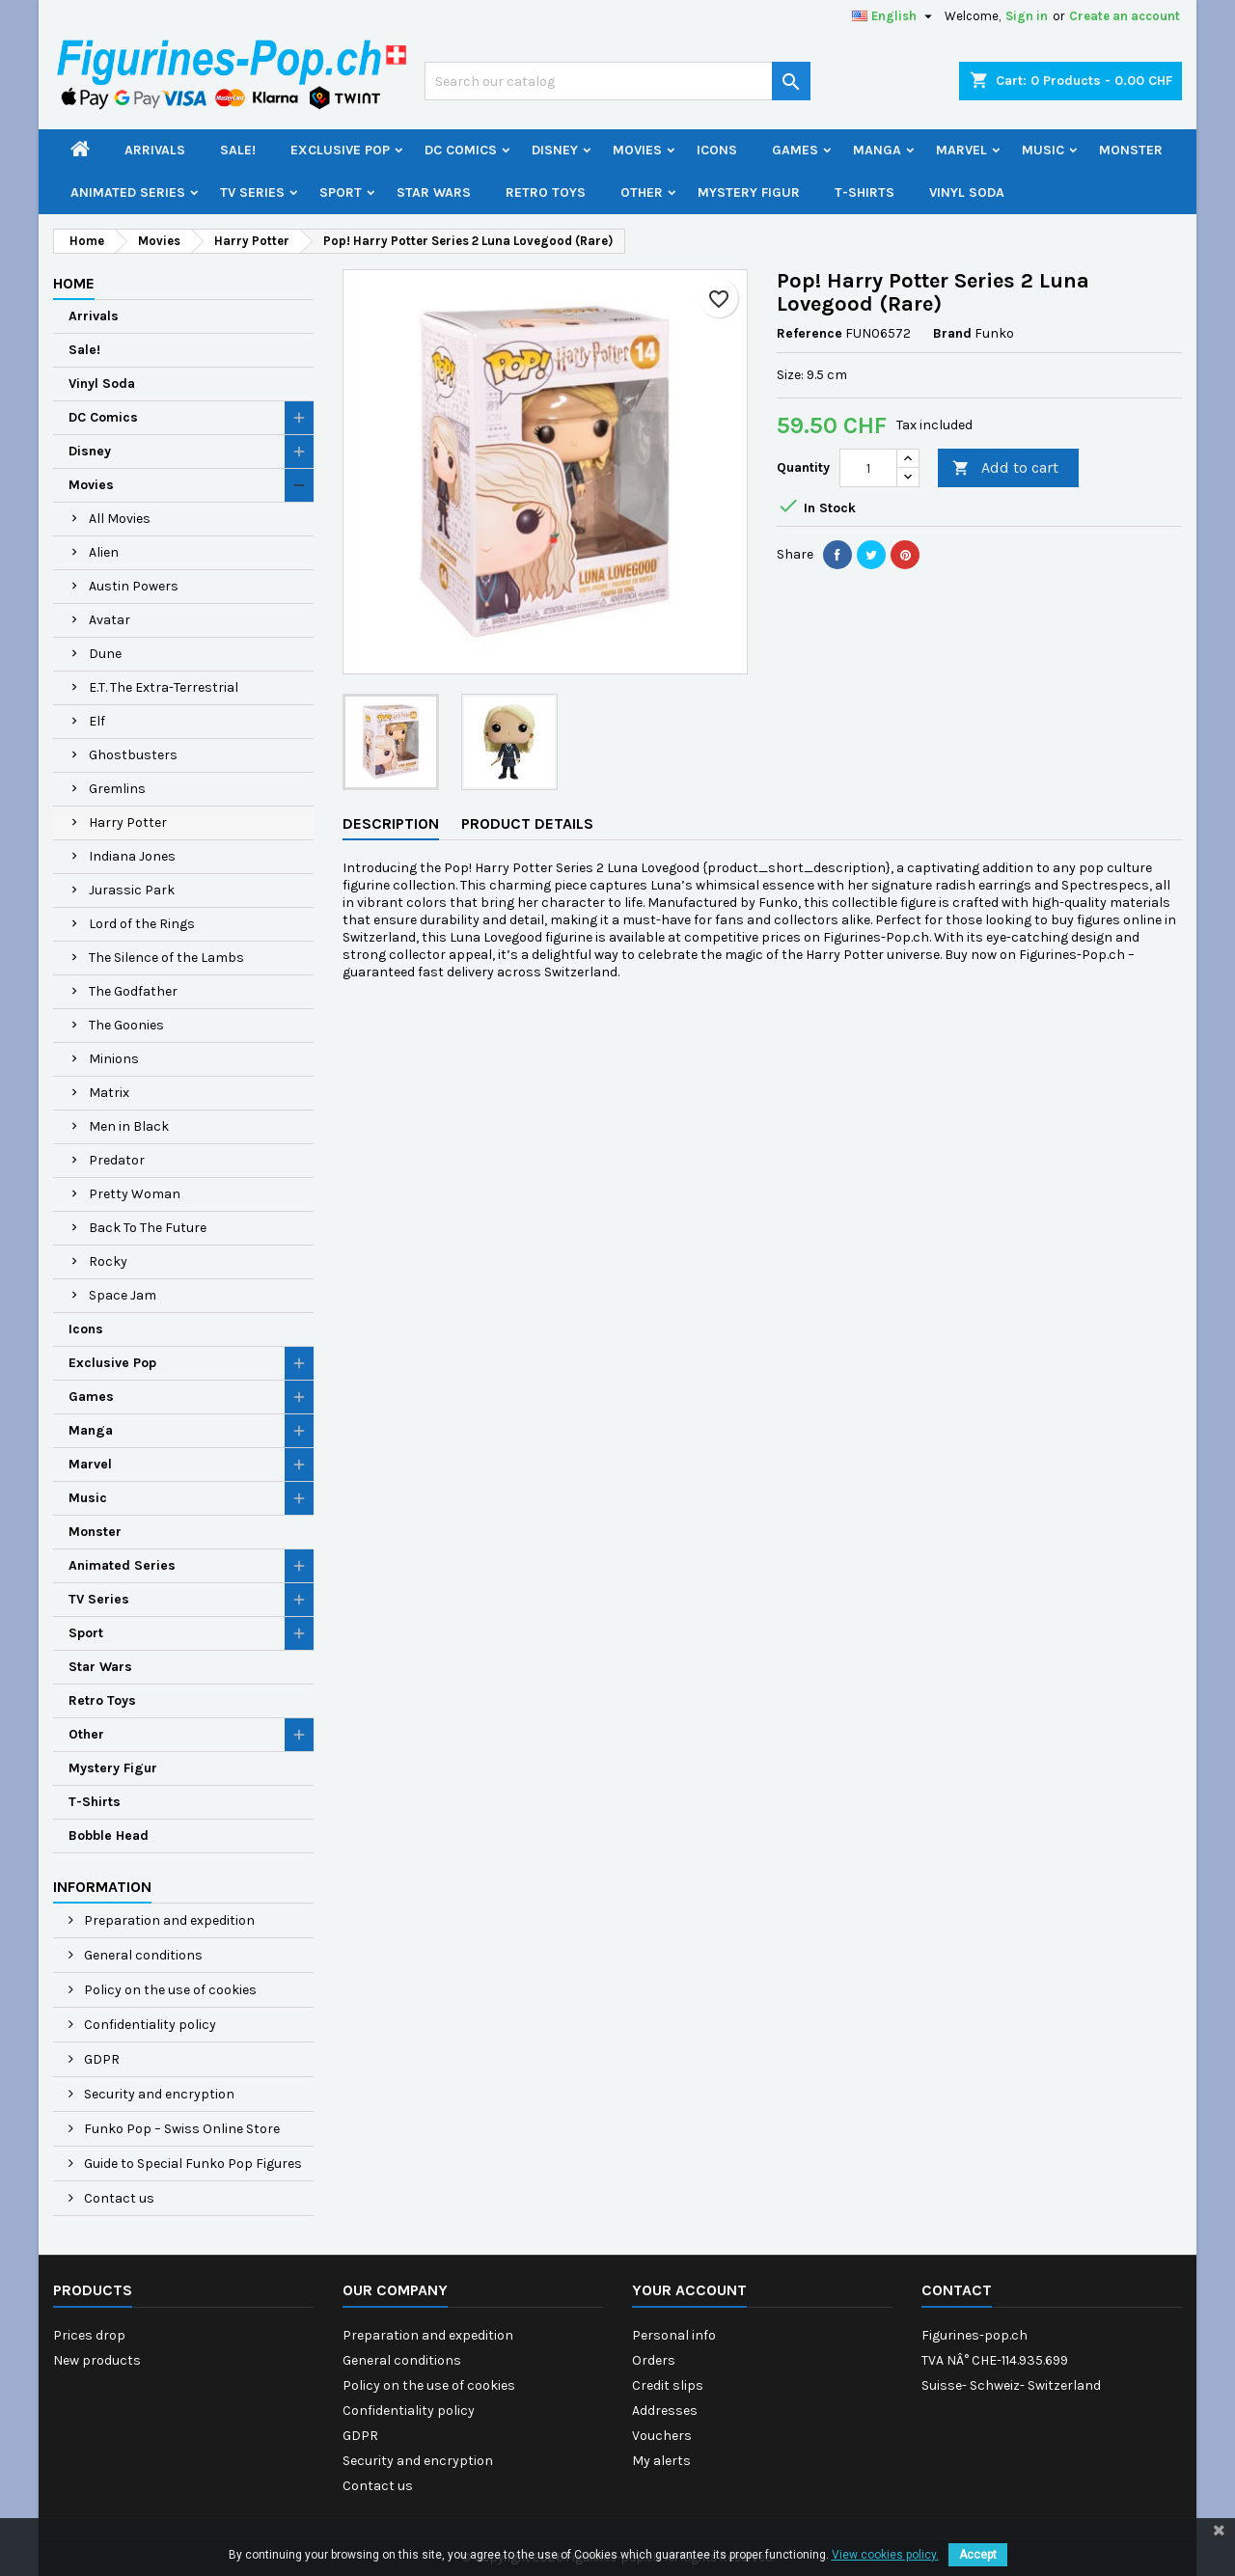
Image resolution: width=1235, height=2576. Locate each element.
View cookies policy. (885, 2555)
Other (641, 192)
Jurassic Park (132, 890)
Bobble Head (109, 1835)
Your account (689, 2290)
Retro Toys (546, 192)
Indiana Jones (132, 856)
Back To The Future (147, 1227)
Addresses (665, 2410)
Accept (978, 2555)
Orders (653, 2360)
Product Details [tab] (527, 823)
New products (97, 2360)
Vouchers (662, 2435)
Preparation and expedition (168, 1920)
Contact (956, 2290)
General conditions (142, 1955)
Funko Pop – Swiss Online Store (180, 2129)
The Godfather (133, 991)
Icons (717, 150)
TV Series (252, 192)
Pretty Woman (134, 1194)
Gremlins (117, 789)
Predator (117, 1160)
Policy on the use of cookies (169, 1990)
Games (795, 150)
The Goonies (126, 1025)
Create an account (1124, 16)
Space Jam (122, 1295)
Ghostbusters (133, 755)
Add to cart (1005, 468)
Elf (97, 721)
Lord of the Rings (142, 924)
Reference (809, 333)
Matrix (109, 1092)
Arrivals (154, 150)
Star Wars (434, 192)
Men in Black (129, 1126)
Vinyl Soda (966, 192)
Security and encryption (157, 2094)
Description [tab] (391, 823)
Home (74, 283)
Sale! (238, 150)
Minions (114, 1059)
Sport (340, 192)
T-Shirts (864, 192)
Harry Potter (128, 822)
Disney (555, 150)
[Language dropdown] (894, 16)
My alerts (661, 2461)
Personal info (674, 2335)
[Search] (617, 81)
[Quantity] (868, 468)
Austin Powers (133, 586)
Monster (1131, 150)
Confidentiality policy (148, 2024)
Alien (104, 552)
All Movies (120, 518)
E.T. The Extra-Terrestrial (163, 687)
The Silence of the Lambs (166, 957)
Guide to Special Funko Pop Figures (191, 2163)
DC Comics (461, 150)
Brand (952, 333)
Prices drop (89, 2335)
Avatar (109, 620)
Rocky (108, 1261)
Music (1043, 150)
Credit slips (667, 2385)
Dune (105, 653)
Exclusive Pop (340, 150)
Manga (877, 150)
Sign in (1026, 16)
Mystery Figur (749, 192)
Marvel (961, 150)
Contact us (117, 2198)
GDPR (100, 2059)
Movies (637, 150)
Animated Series (127, 192)
